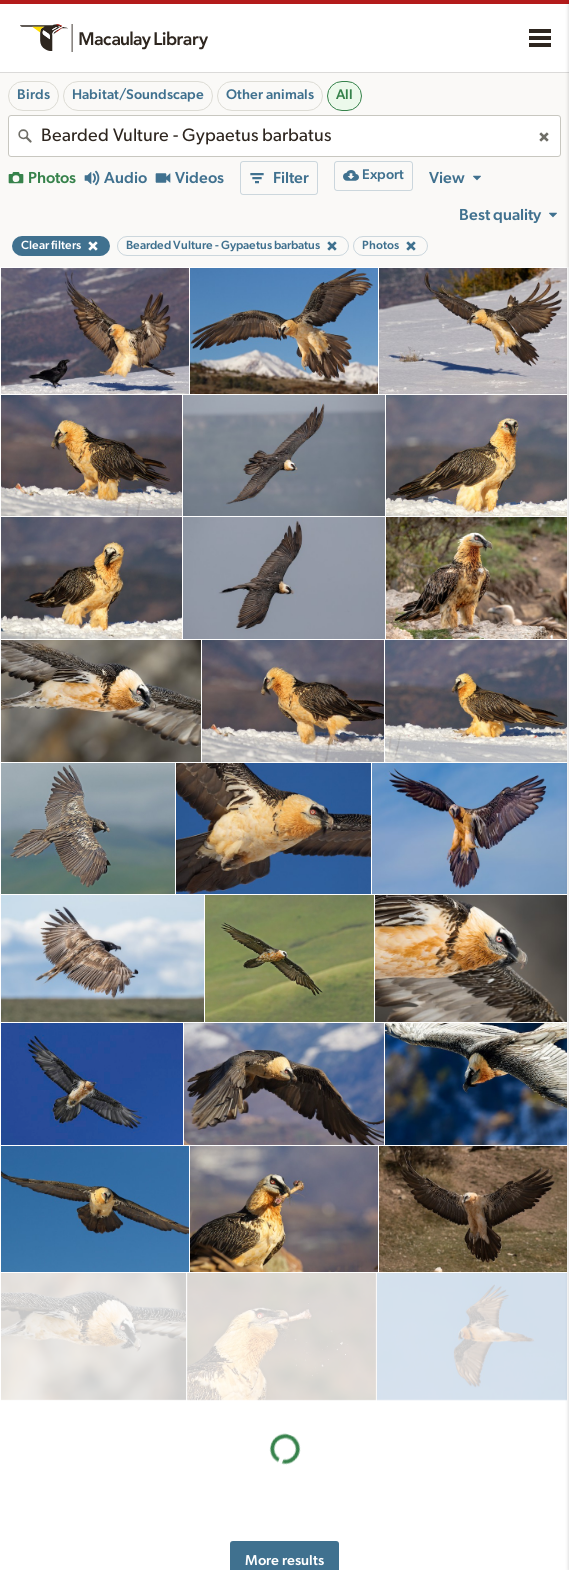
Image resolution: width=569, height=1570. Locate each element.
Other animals (270, 95)
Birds (33, 95)
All (344, 95)
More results (284, 1432)
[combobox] (284, 136)
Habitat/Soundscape (138, 95)
